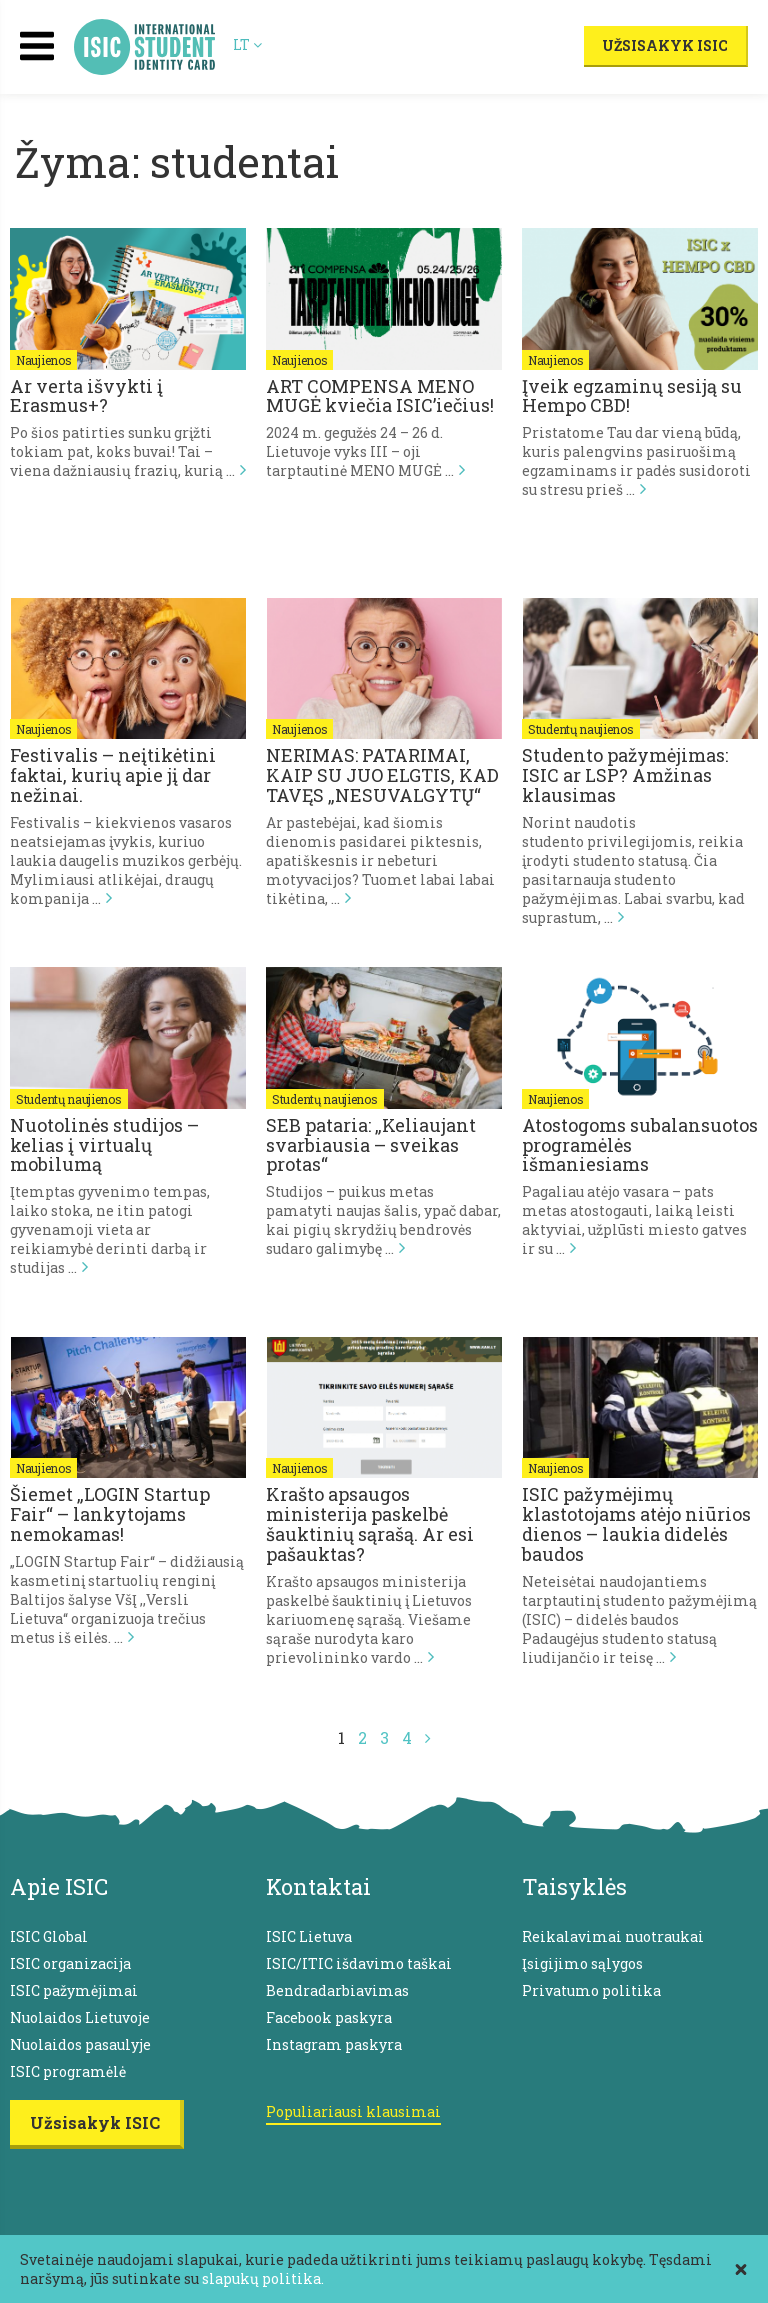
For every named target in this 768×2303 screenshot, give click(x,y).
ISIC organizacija (70, 1963)
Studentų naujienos (581, 729)
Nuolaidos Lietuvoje (80, 2017)
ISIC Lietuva (309, 1936)
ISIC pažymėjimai (74, 1990)
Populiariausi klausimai (353, 2111)
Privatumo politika (591, 1990)
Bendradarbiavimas (337, 1990)
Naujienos (43, 360)
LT (247, 44)
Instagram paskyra (334, 2044)
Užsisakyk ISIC (665, 45)
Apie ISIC (59, 1886)
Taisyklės (574, 1886)
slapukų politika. (263, 2278)
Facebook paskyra (329, 2017)
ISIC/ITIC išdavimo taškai (359, 1963)
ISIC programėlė (68, 2071)
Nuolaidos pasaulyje (80, 2044)
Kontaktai (318, 1886)
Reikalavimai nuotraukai (613, 1936)
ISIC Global (49, 1936)
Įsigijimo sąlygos (582, 1963)
